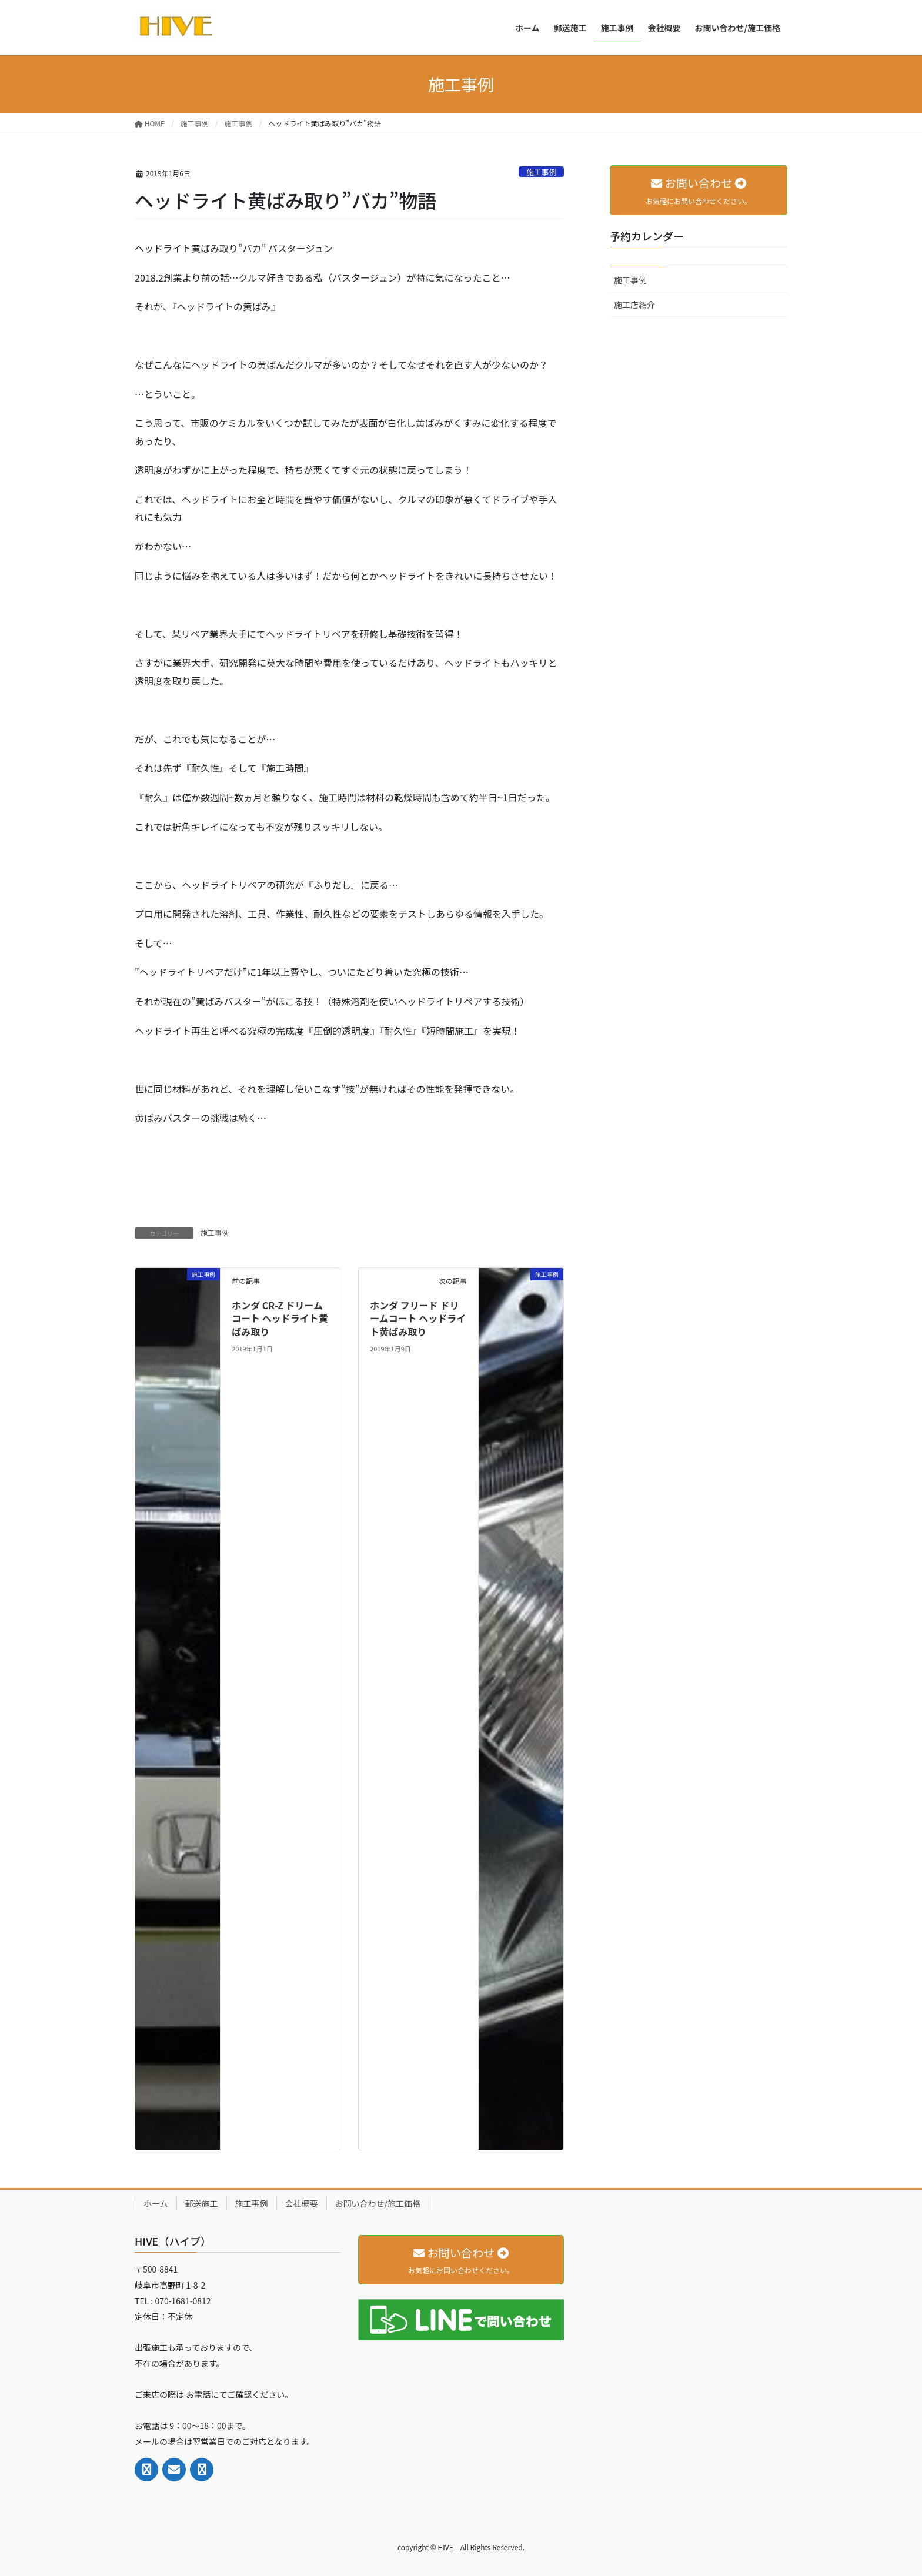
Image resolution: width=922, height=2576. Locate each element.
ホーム (155, 2203)
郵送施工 (201, 2203)
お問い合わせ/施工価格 (378, 2203)
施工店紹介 (634, 304)
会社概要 (301, 2203)
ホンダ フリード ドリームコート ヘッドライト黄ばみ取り (418, 1318)
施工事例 (541, 172)
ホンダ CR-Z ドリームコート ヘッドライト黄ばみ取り (280, 1318)
